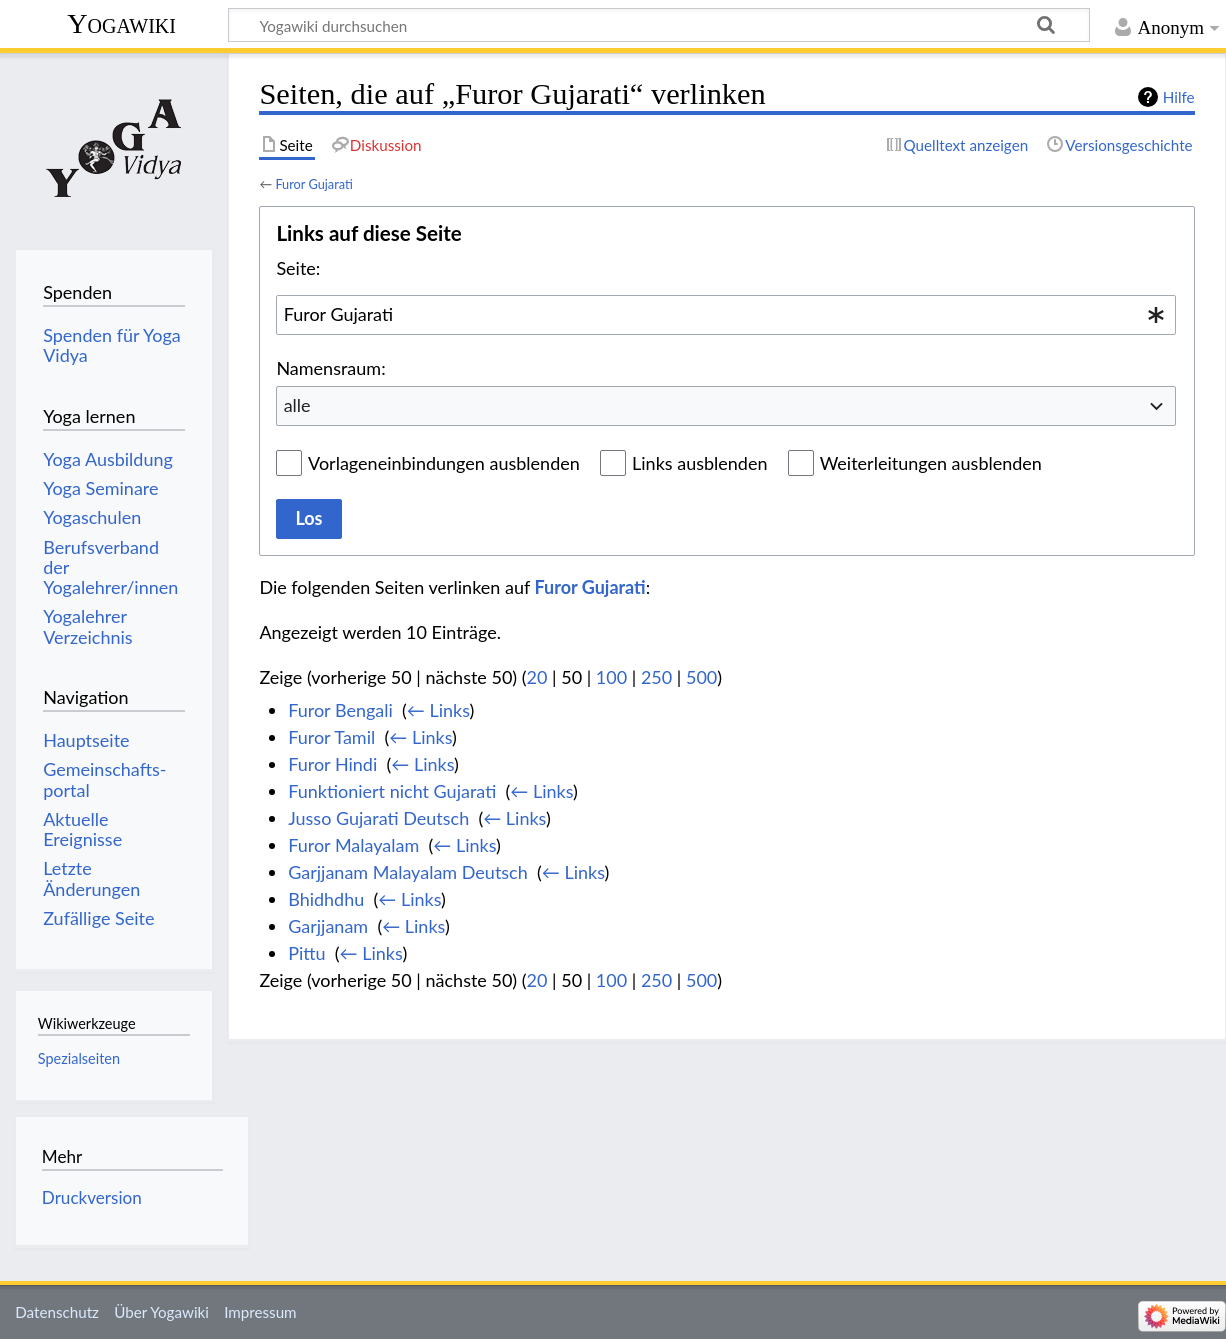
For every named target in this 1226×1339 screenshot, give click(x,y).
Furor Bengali (340, 710)
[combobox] (726, 315)
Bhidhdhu (326, 899)
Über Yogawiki (161, 1312)
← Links (438, 710)
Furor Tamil (331, 737)
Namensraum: (330, 368)
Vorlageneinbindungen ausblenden (444, 463)
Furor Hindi (332, 764)
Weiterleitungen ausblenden (931, 463)
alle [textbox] (297, 405)
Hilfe (1179, 97)
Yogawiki (121, 23)
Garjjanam (328, 926)
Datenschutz (57, 1312)
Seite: (298, 268)
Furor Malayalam (353, 845)
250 (656, 677)
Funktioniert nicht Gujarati (392, 791)
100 (611, 677)
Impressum (260, 1312)
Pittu (306, 953)
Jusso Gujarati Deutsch (378, 818)
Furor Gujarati (313, 184)
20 (537, 677)
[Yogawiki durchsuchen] (659, 25)
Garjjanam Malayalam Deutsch (408, 872)
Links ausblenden (699, 463)
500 (701, 677)
